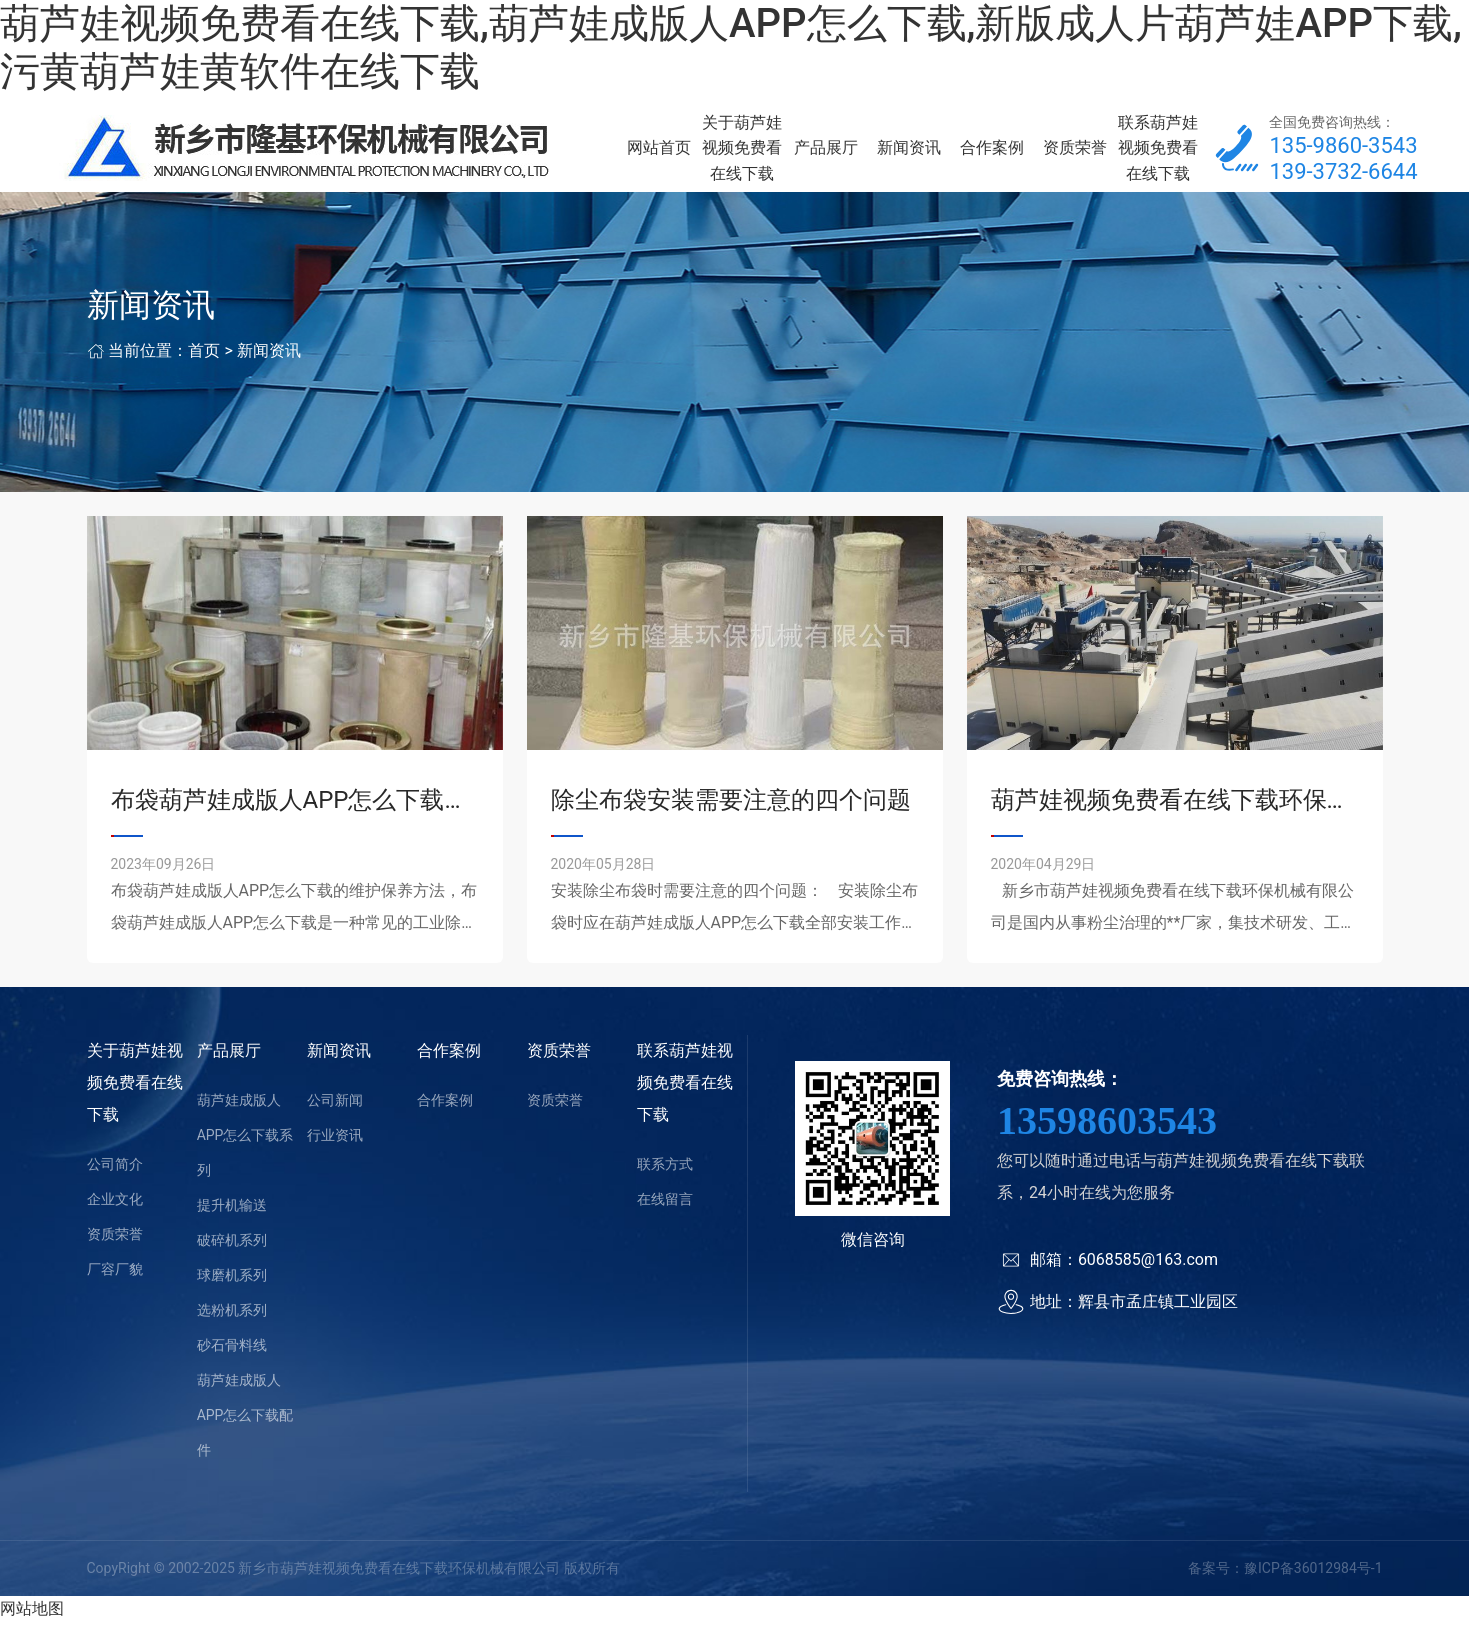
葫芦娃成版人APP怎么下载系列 (245, 1147)
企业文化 (115, 1211)
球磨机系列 (232, 1287)
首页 (204, 362)
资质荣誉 (1075, 153)
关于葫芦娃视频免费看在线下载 (742, 154)
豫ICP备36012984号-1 (1313, 1580)
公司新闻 (335, 1112)
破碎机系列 (232, 1252)
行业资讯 (335, 1147)
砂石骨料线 (232, 1357)
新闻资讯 (909, 153)
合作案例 (992, 153)
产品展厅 (826, 153)
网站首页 (659, 153)
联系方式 (665, 1176)
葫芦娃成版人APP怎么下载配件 (245, 1427)
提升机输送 (232, 1217)
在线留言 (665, 1211)
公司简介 (115, 1176)
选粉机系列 (232, 1322)
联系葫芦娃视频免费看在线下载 (1158, 154)
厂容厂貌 (115, 1281)
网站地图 (32, 1620)
